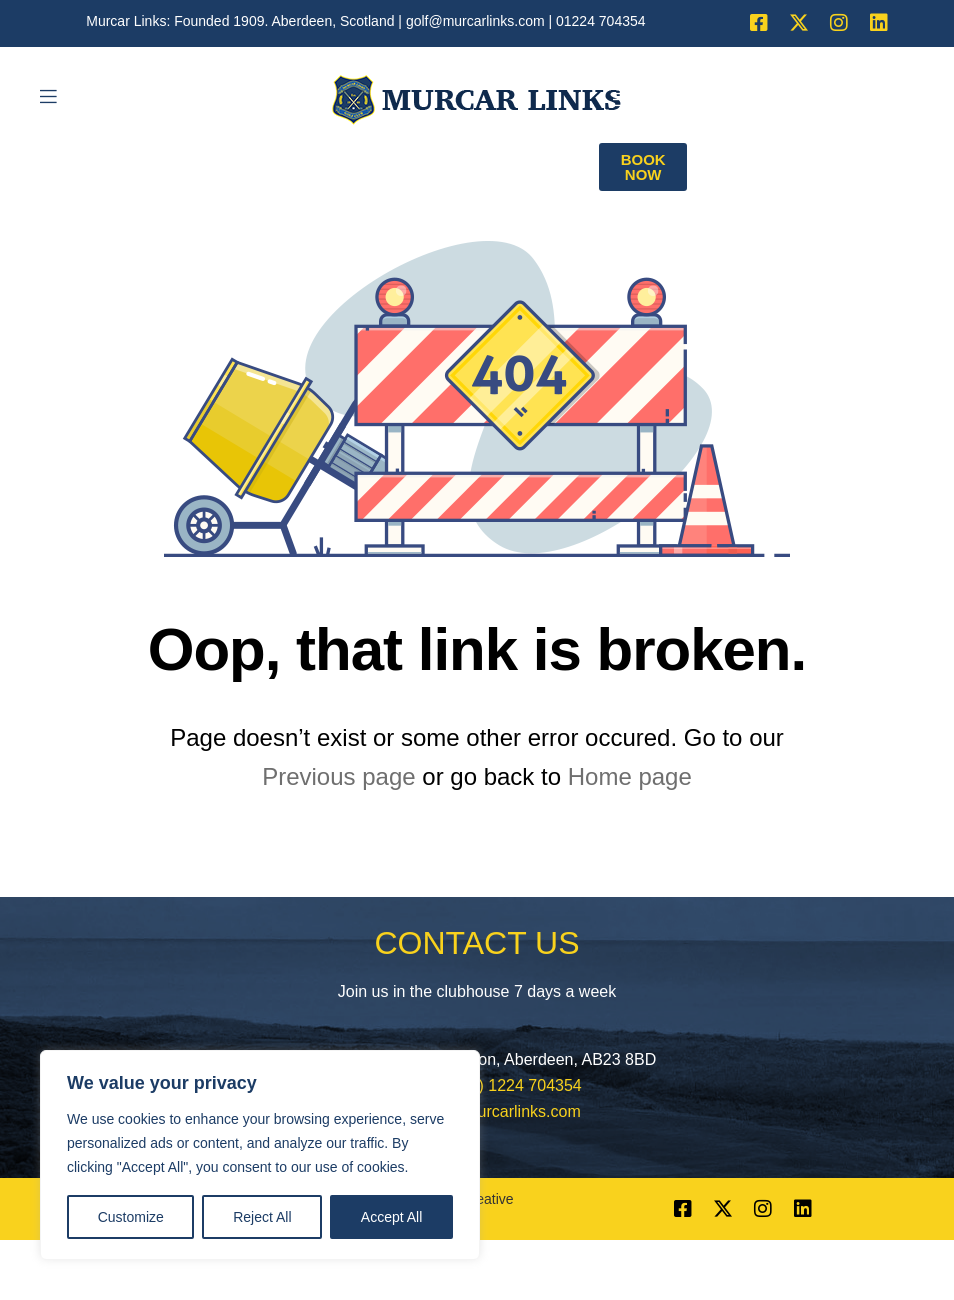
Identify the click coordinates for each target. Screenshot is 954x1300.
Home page (630, 776)
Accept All (391, 1217)
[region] (260, 1155)
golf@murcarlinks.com (475, 21)
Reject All (262, 1217)
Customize (131, 1217)
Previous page (338, 776)
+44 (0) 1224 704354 (507, 1085)
